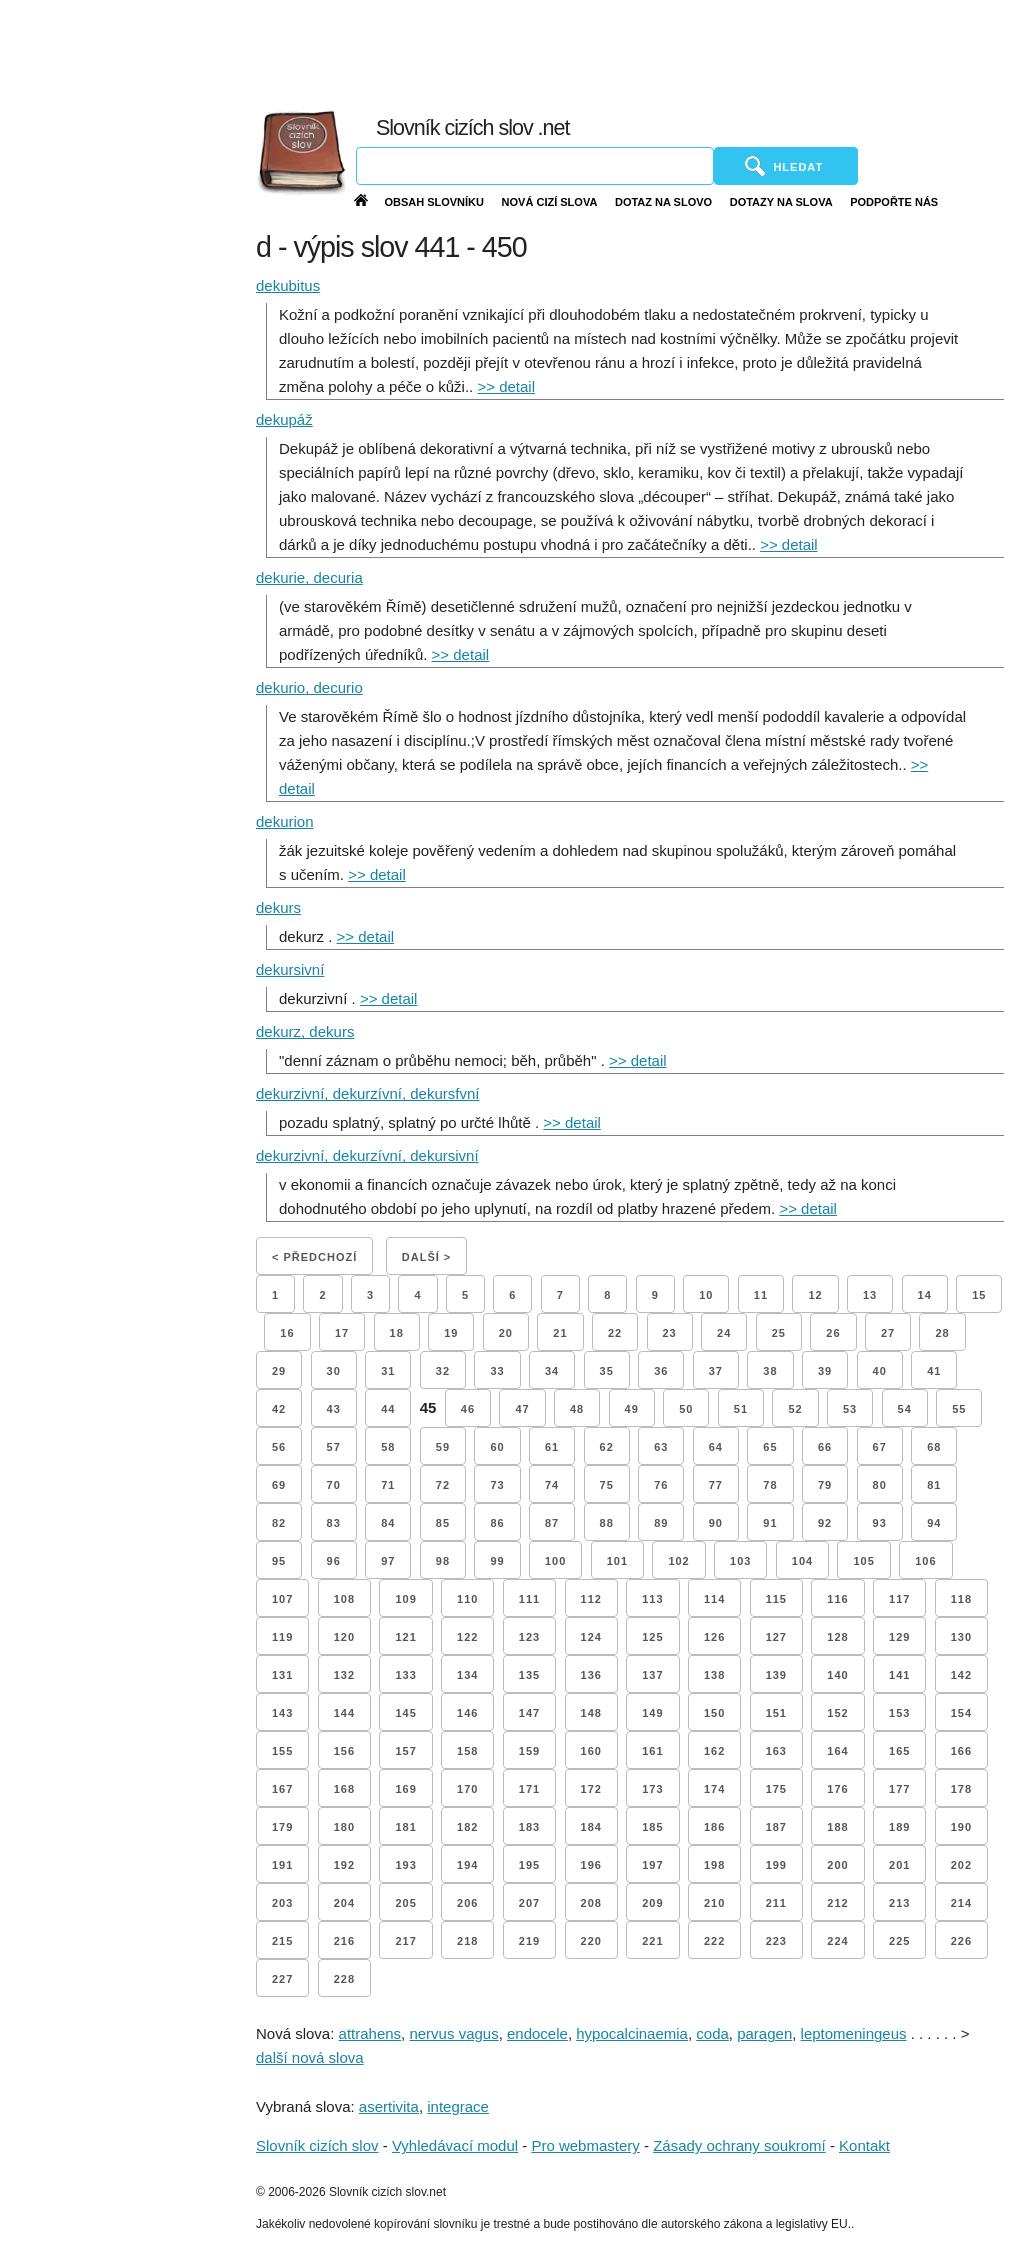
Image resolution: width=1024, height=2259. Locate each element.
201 (899, 1865)
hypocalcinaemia (632, 2033)
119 (282, 1637)
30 (334, 1371)
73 (497, 1485)
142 (961, 1675)
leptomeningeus (854, 2033)
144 (344, 1713)
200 (837, 1865)
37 (716, 1371)
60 (497, 1447)
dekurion (285, 821)
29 (279, 1371)
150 (714, 1713)
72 (443, 1485)
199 (776, 1865)
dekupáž (284, 419)
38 (770, 1371)
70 (334, 1485)
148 (591, 1713)
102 (678, 1561)
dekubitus (288, 285)
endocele (537, 2033)
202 (961, 1865)
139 (776, 1675)
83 (334, 1523)
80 (880, 1485)
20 (506, 1333)
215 (282, 1941)
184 (591, 1827)
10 (706, 1295)
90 (716, 1523)
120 (344, 1637)
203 (282, 1903)
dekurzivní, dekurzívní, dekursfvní (367, 1093)
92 (825, 1523)
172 (591, 1789)
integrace (458, 2106)
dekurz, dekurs (305, 1031)
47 (522, 1409)
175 (776, 1789)
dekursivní (290, 969)
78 (770, 1485)
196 (591, 1865)
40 (880, 1371)
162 (714, 1751)
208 (591, 1903)
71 (388, 1485)
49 (632, 1409)
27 (888, 1333)
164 (837, 1751)
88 (607, 1523)
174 (714, 1789)
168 (344, 1789)
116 (837, 1599)
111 (529, 1599)
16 (287, 1333)
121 (405, 1637)
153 (899, 1713)
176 (837, 1789)
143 (282, 1713)
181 (405, 1827)
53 (850, 1409)
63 (661, 1447)
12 (815, 1295)
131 (282, 1675)
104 (802, 1561)
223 (776, 1941)
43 (334, 1409)
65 (770, 1447)
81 (934, 1485)
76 (661, 1485)
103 (740, 1561)
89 (661, 1523)
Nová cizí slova (550, 202)
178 (961, 1789)
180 (344, 1827)
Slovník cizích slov (317, 2145)
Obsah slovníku (434, 202)
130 (961, 1637)
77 (716, 1485)
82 (279, 1523)
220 (591, 1941)
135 (529, 1675)
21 (560, 1333)
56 (279, 1447)
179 (282, 1827)
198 (714, 1865)
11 (761, 1295)
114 (714, 1599)
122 (467, 1637)
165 (899, 1751)
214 (961, 1903)
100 (555, 1561)
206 (467, 1903)
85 (443, 1523)
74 (552, 1485)
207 (529, 1903)
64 (716, 1447)
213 (899, 1903)
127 (776, 1637)
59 (443, 1447)
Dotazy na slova (781, 202)
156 (344, 1751)
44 (388, 1409)
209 (652, 1903)
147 (529, 1713)
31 (388, 1371)
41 (934, 1371)
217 (405, 1941)
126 (714, 1637)
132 (344, 1675)
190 (961, 1827)
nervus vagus (453, 2033)
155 (282, 1751)
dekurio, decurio (309, 687)
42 (279, 1409)
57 (334, 1447)
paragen (764, 2033)
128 (837, 1637)
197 (652, 1865)
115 (776, 1599)
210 (714, 1903)
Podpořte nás (894, 202)
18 (397, 1333)
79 (825, 1485)
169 (405, 1789)
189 (899, 1827)
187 (776, 1827)
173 (652, 1789)
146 (467, 1713)
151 (776, 1713)
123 (529, 1637)
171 (529, 1789)
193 (405, 1865)
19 (451, 1333)
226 (961, 1941)
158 (467, 1751)
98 (443, 1561)
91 (770, 1523)
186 (714, 1827)
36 (661, 1371)
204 (344, 1903)
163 (776, 1751)
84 (388, 1523)
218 (467, 1941)
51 (741, 1409)
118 (961, 1599)
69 (279, 1485)
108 (344, 1599)
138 (714, 1675)
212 (837, 1903)
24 (724, 1333)
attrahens (370, 2033)
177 (899, 1789)
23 (670, 1333)
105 (863, 1561)
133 (405, 1675)
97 (388, 1561)
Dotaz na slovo (663, 202)
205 (405, 1903)
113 (652, 1599)
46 (468, 1409)
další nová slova (310, 2057)
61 (552, 1447)
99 (497, 1561)
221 (652, 1941)
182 (467, 1827)
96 (334, 1561)
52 (795, 1409)
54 (905, 1409)
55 (959, 1409)
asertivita (389, 2106)
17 (342, 1333)
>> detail (506, 386)
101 (617, 1561)
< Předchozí (314, 1257)
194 (467, 1865)
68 (934, 1447)
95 (279, 1561)
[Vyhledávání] (535, 166)
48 (577, 1409)
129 (899, 1637)
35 (607, 1371)
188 (837, 1827)
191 (282, 1865)
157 (405, 1751)
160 (591, 1751)
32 (443, 1371)
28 (942, 1333)
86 (497, 1523)
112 (591, 1599)
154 (961, 1713)
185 (652, 1827)
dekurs (278, 907)
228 (344, 1979)
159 (529, 1751)
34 (552, 1371)
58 (388, 1447)
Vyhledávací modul (455, 2145)
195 (529, 1865)
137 (652, 1675)
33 (497, 1371)
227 (282, 1979)
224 (837, 1941)
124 (591, 1637)
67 (880, 1447)
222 (714, 1941)
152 (837, 1713)
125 (652, 1637)
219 (529, 1941)
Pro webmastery (585, 2145)
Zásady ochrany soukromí (739, 2145)
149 (652, 1713)
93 (880, 1523)
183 (529, 1827)
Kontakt (864, 2145)
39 (825, 1371)
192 (344, 1865)
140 (837, 1675)
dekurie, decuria (309, 577)
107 (282, 1599)
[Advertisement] (577, 50)
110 (467, 1599)
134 (467, 1675)
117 (899, 1599)
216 (344, 1941)
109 (405, 1599)
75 (607, 1485)
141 (899, 1675)
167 (282, 1789)
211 (776, 1903)
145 (405, 1713)
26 (833, 1333)
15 (979, 1295)
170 (467, 1789)
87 (552, 1523)
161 (652, 1751)
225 (899, 1941)
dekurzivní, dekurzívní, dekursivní (367, 1155)
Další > (426, 1257)
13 (870, 1295)
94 (934, 1523)
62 (607, 1447)
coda (712, 2033)
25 (779, 1333)
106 (925, 1561)
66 (825, 1447)
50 (686, 1409)
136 (591, 1675)
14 (925, 1295)
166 (961, 1751)
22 (615, 1333)
